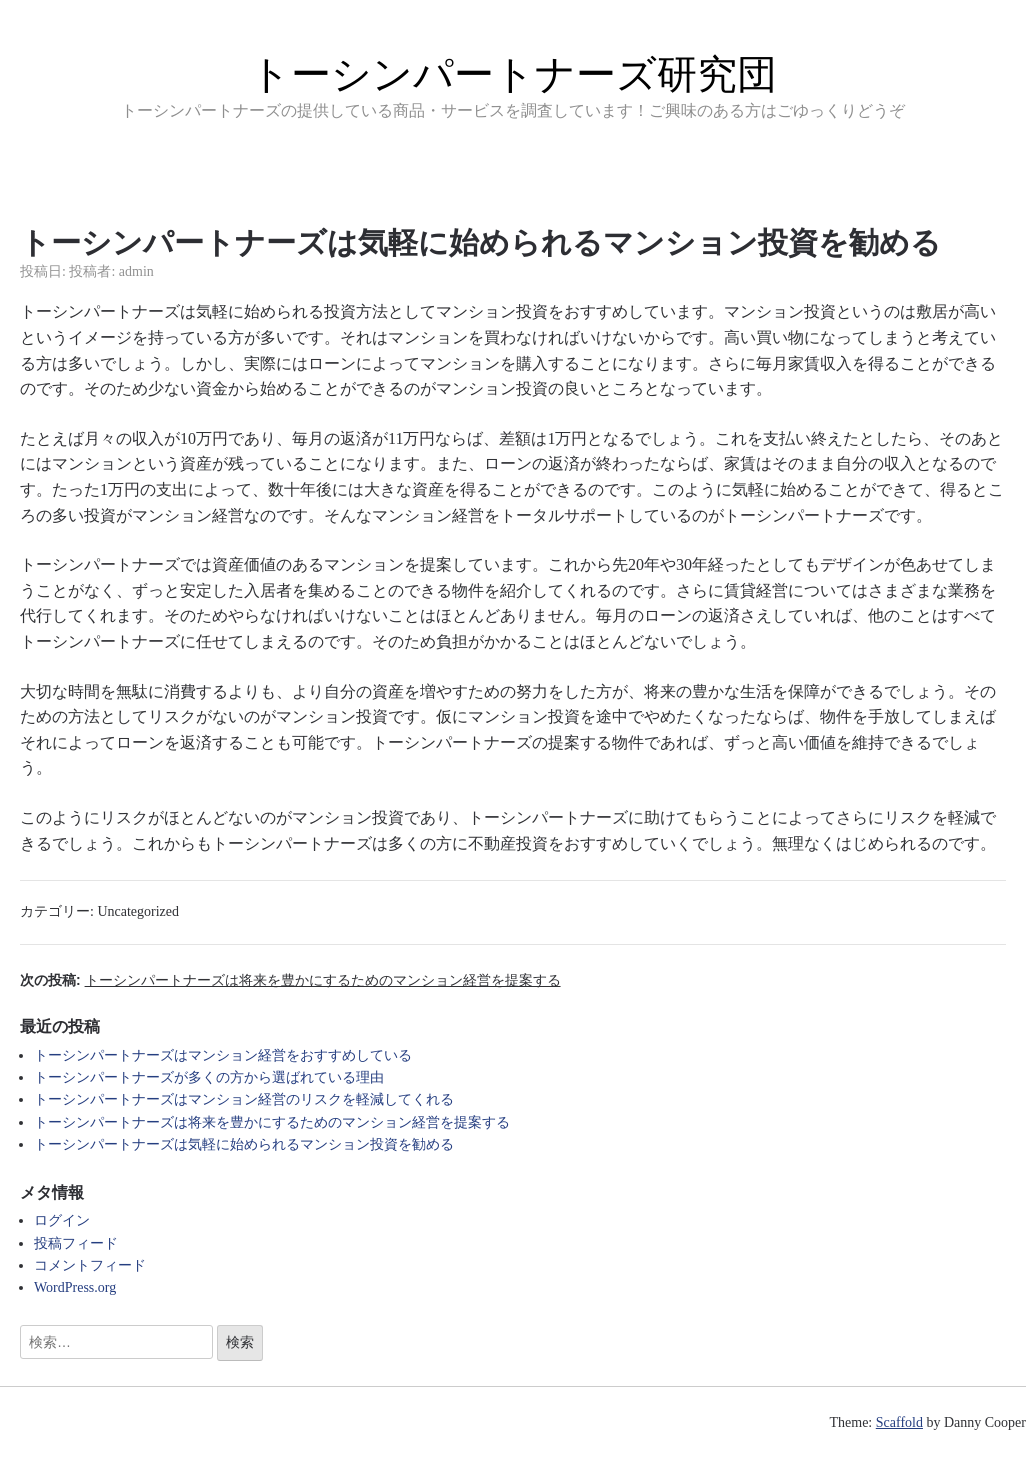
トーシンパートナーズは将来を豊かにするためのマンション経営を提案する (272, 1122)
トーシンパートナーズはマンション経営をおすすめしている (223, 1055)
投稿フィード (76, 1243)
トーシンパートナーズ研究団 (513, 74)
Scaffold (899, 1422)
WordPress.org (75, 1287)
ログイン (62, 1220)
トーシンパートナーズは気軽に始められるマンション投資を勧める (244, 1144)
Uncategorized (138, 911)
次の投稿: (290, 980)
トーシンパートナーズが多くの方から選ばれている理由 (209, 1077)
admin (136, 271)
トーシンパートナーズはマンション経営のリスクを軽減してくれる (244, 1099)
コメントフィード (90, 1265)
